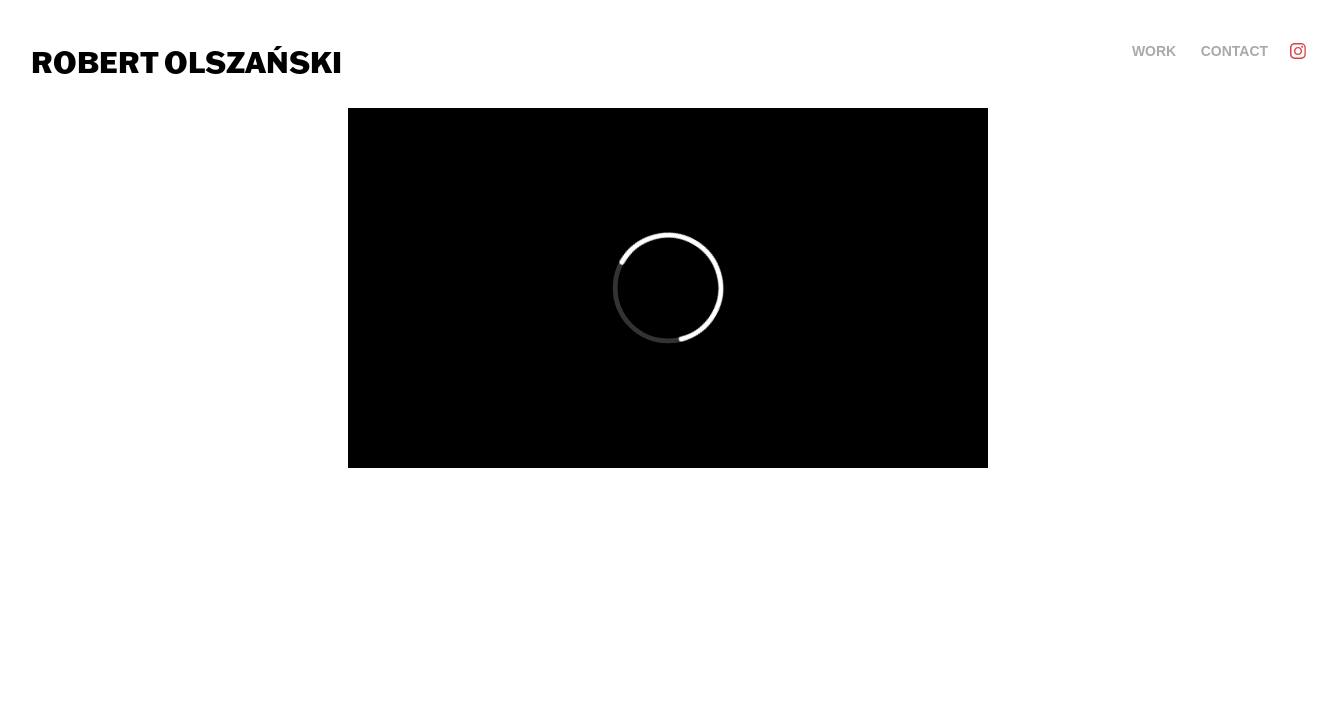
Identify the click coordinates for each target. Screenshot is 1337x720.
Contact (1234, 51)
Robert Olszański (186, 61)
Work (1154, 51)
